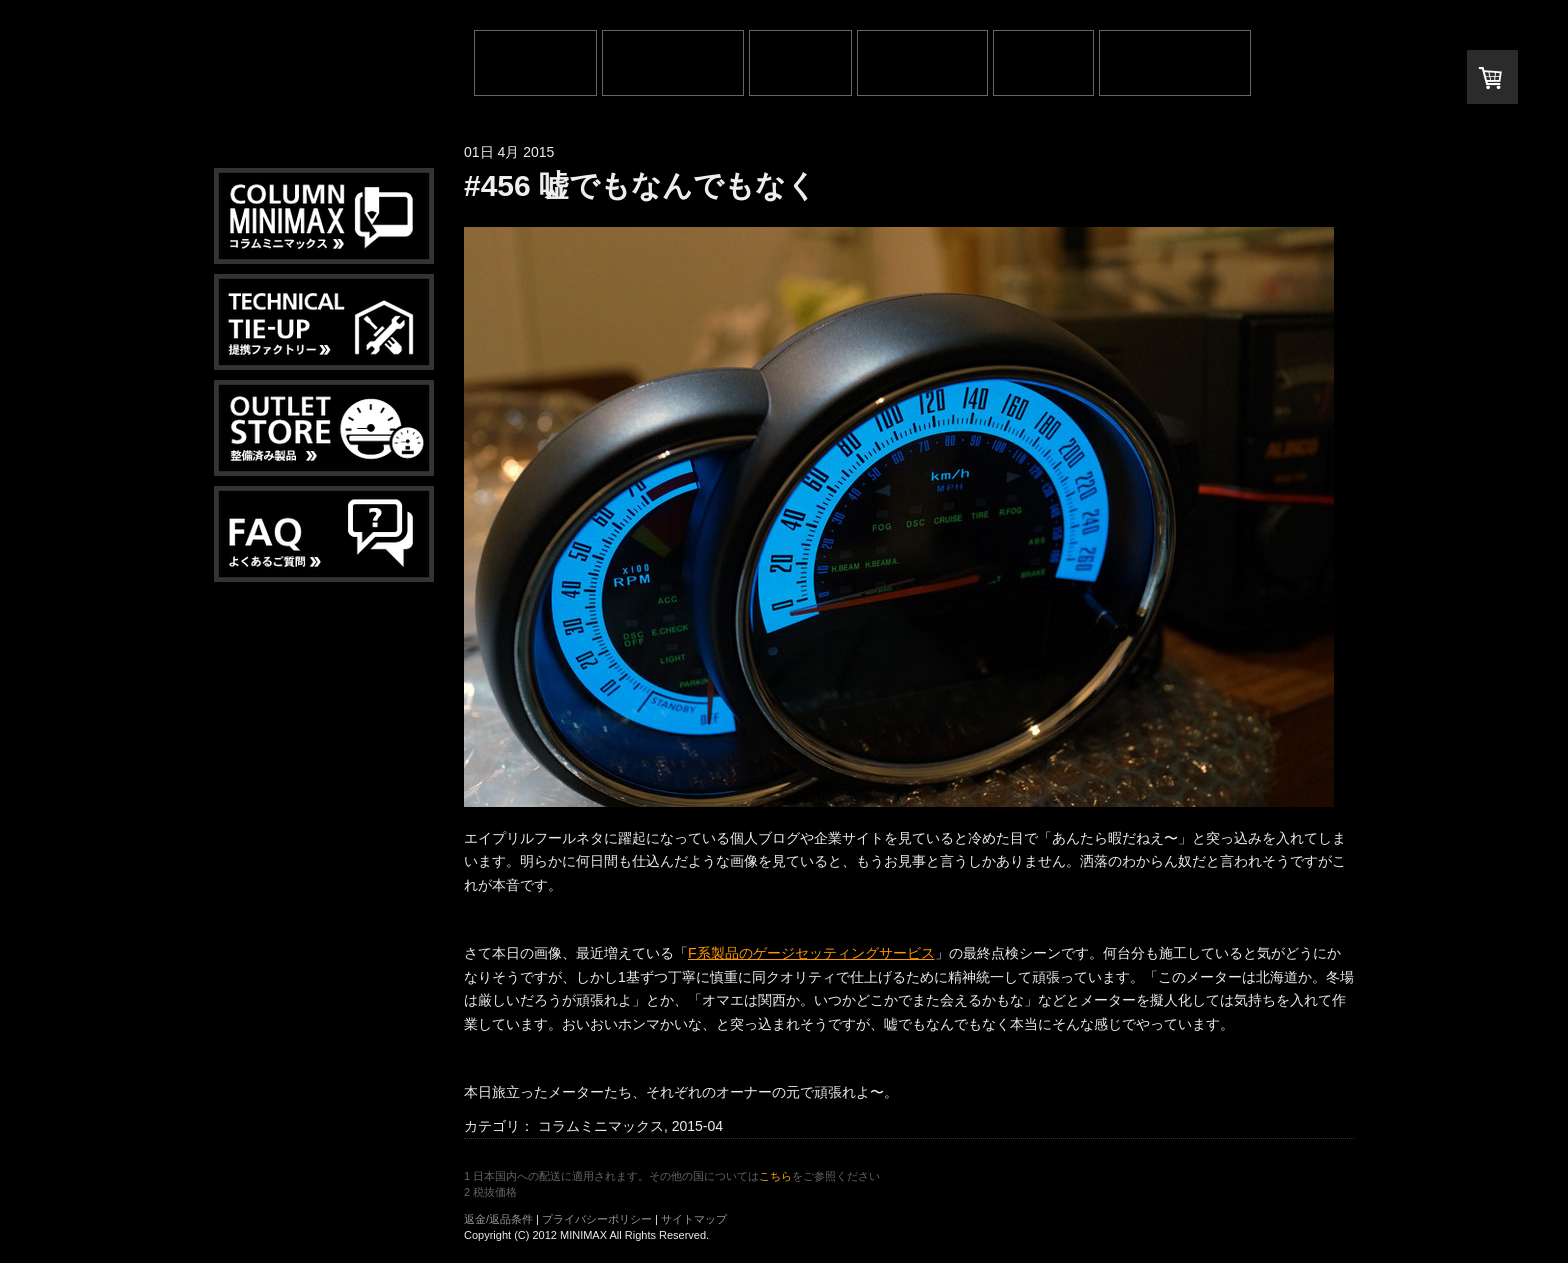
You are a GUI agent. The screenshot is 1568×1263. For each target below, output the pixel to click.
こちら (775, 1176)
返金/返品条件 (498, 1219)
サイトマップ (694, 1219)
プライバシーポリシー (597, 1219)
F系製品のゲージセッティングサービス (811, 953)
